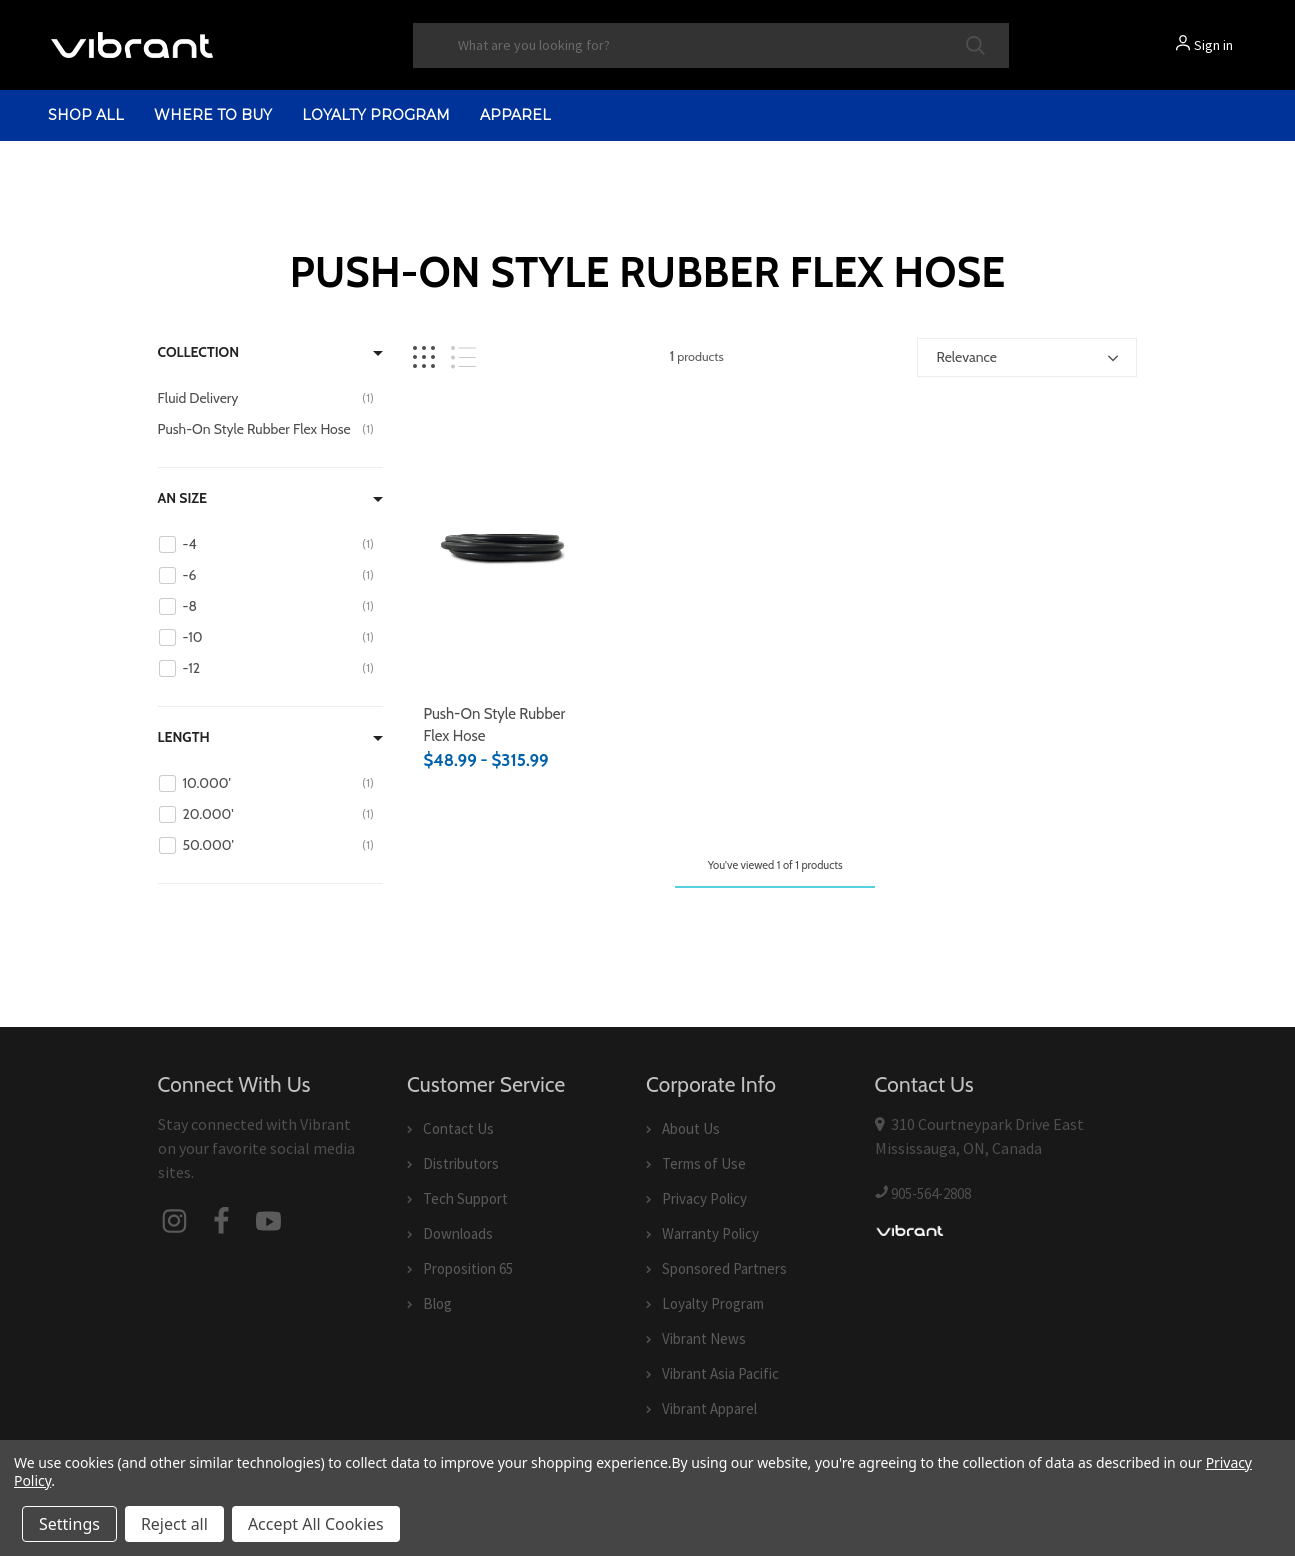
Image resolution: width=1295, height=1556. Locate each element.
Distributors (461, 1163)
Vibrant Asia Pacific (720, 1373)
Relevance (966, 357)
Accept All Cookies (316, 1524)
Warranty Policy (710, 1233)
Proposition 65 (468, 1268)
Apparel (515, 115)
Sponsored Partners (724, 1268)
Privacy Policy (704, 1198)
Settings (69, 1524)
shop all (86, 115)
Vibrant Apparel (709, 1408)
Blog (437, 1303)
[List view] (463, 357)
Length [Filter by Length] (184, 737)
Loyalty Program (376, 115)
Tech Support (465, 1198)
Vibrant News (704, 1338)
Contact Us (458, 1128)
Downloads (458, 1233)
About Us (691, 1128)
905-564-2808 (931, 1193)
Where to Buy (213, 115)
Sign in (1213, 45)
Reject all (174, 1524)
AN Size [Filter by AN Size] (183, 498)
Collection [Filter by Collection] (199, 352)
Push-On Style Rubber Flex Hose (494, 725)
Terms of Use (704, 1163)
